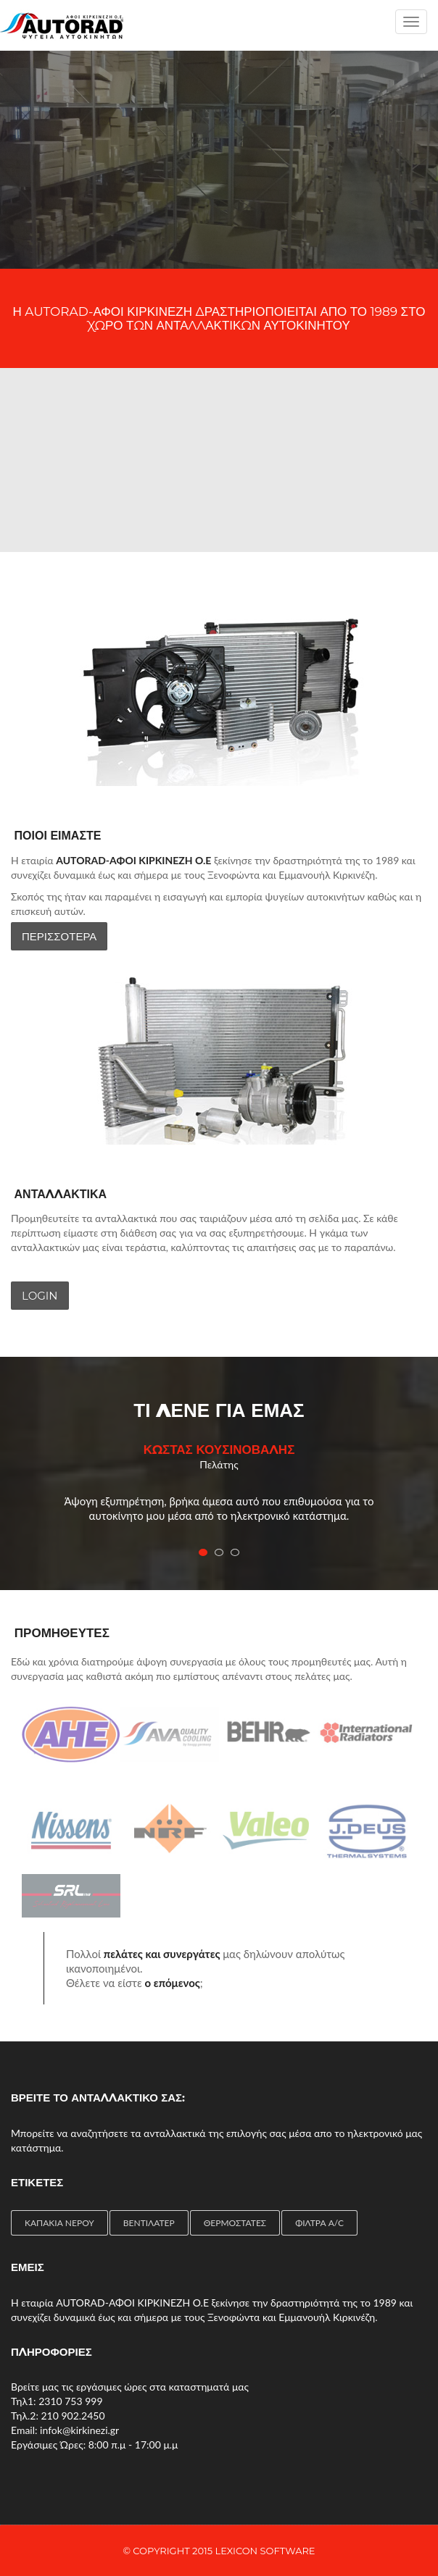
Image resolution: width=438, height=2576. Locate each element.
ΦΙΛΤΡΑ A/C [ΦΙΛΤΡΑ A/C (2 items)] (319, 2222)
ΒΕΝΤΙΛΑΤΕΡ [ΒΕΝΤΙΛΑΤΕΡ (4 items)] (149, 2222)
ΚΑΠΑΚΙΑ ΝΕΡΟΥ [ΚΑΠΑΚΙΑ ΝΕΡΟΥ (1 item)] (59, 2222)
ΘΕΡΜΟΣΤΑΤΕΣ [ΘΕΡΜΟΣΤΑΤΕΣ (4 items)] (235, 2222)
